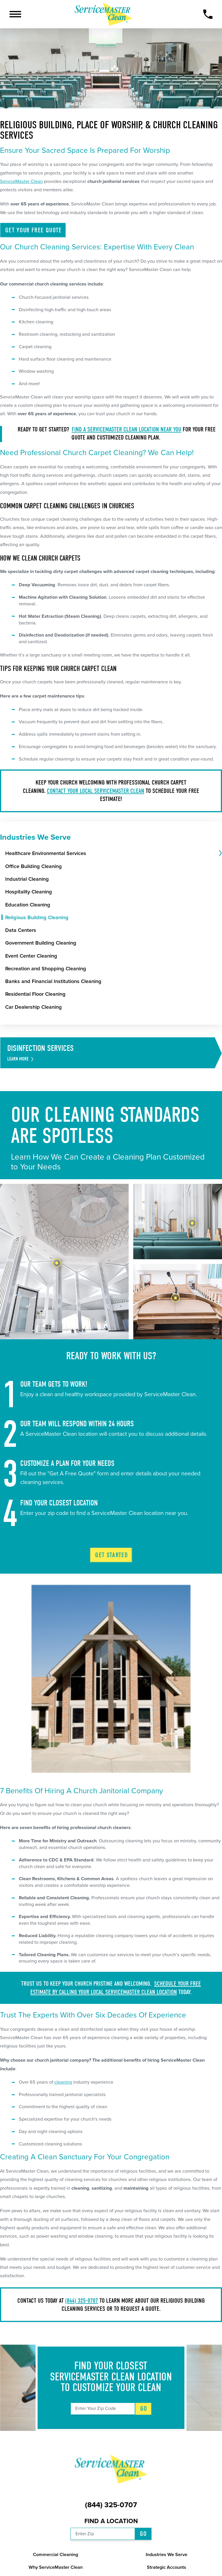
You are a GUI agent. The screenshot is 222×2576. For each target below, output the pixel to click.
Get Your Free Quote (33, 230)
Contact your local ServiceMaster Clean (95, 791)
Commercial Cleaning (55, 2555)
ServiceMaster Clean (21, 181)
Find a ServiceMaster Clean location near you (126, 429)
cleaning (63, 2082)
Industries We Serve (166, 2555)
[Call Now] (208, 14)
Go (143, 2408)
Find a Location (111, 2521)
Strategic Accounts (166, 2567)
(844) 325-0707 (81, 2300)
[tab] (219, 853)
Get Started (111, 1555)
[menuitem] (111, 853)
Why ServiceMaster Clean (56, 2567)
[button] (15, 14)
